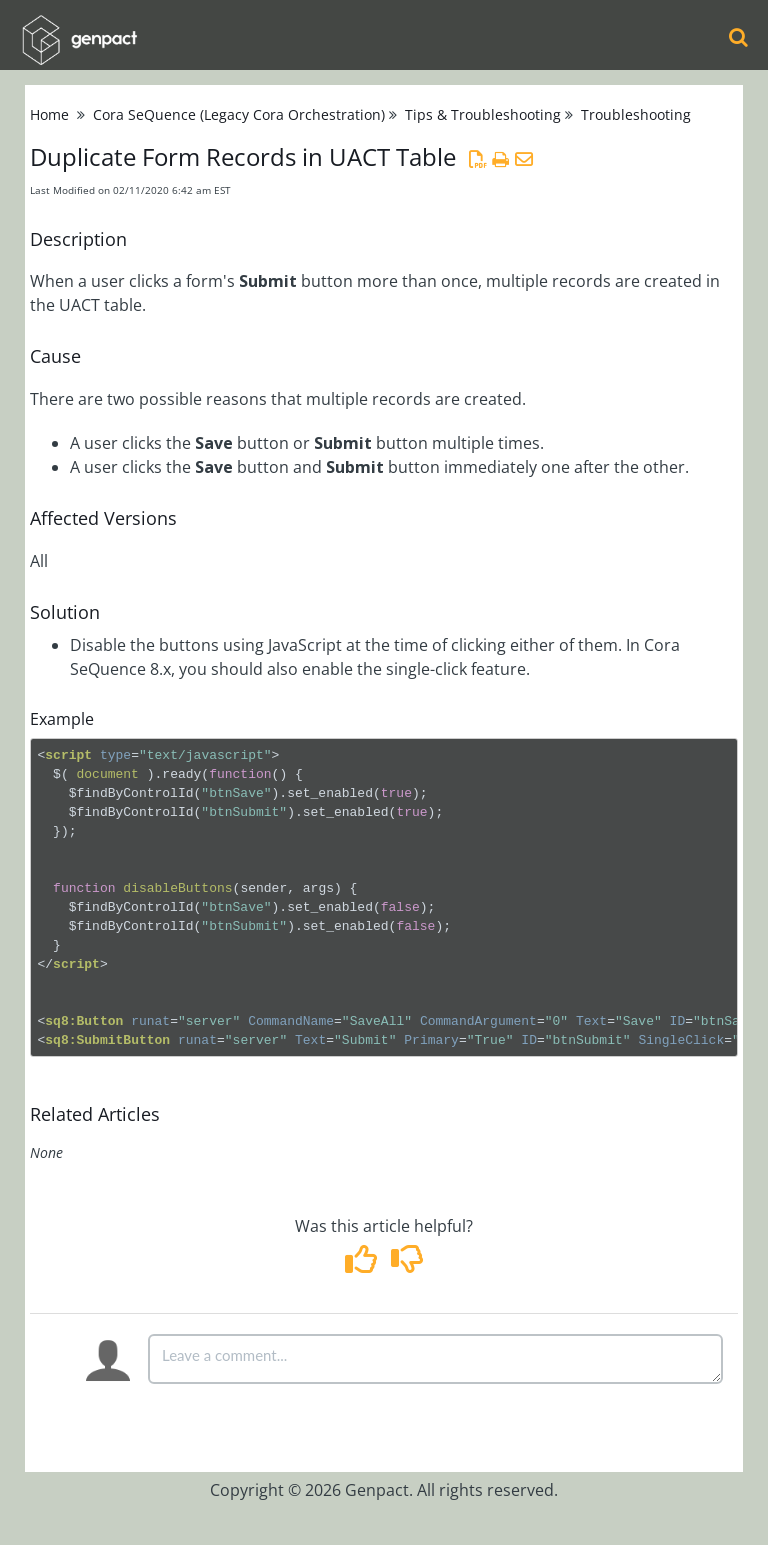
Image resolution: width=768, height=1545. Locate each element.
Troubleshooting (636, 114)
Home (49, 114)
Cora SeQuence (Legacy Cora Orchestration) (239, 114)
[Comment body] (435, 1359)
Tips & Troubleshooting (483, 114)
